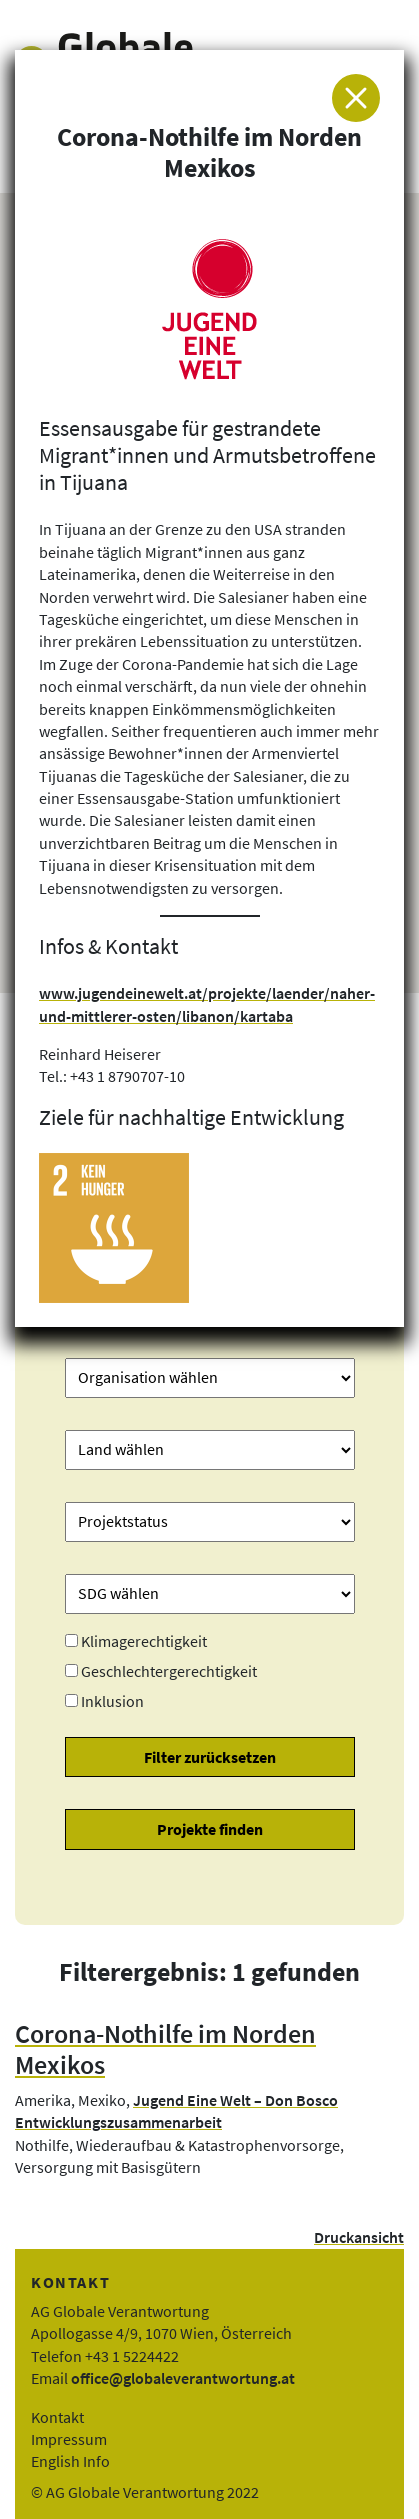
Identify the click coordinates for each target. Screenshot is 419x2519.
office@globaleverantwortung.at (183, 2378)
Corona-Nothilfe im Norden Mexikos (165, 2049)
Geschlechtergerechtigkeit (169, 1671)
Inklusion (112, 1701)
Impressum (69, 2439)
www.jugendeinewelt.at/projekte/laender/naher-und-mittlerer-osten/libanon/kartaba (207, 1004)
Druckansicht (359, 2237)
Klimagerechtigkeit (144, 1641)
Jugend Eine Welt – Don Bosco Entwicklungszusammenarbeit (176, 2111)
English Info (70, 2461)
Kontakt (57, 2417)
